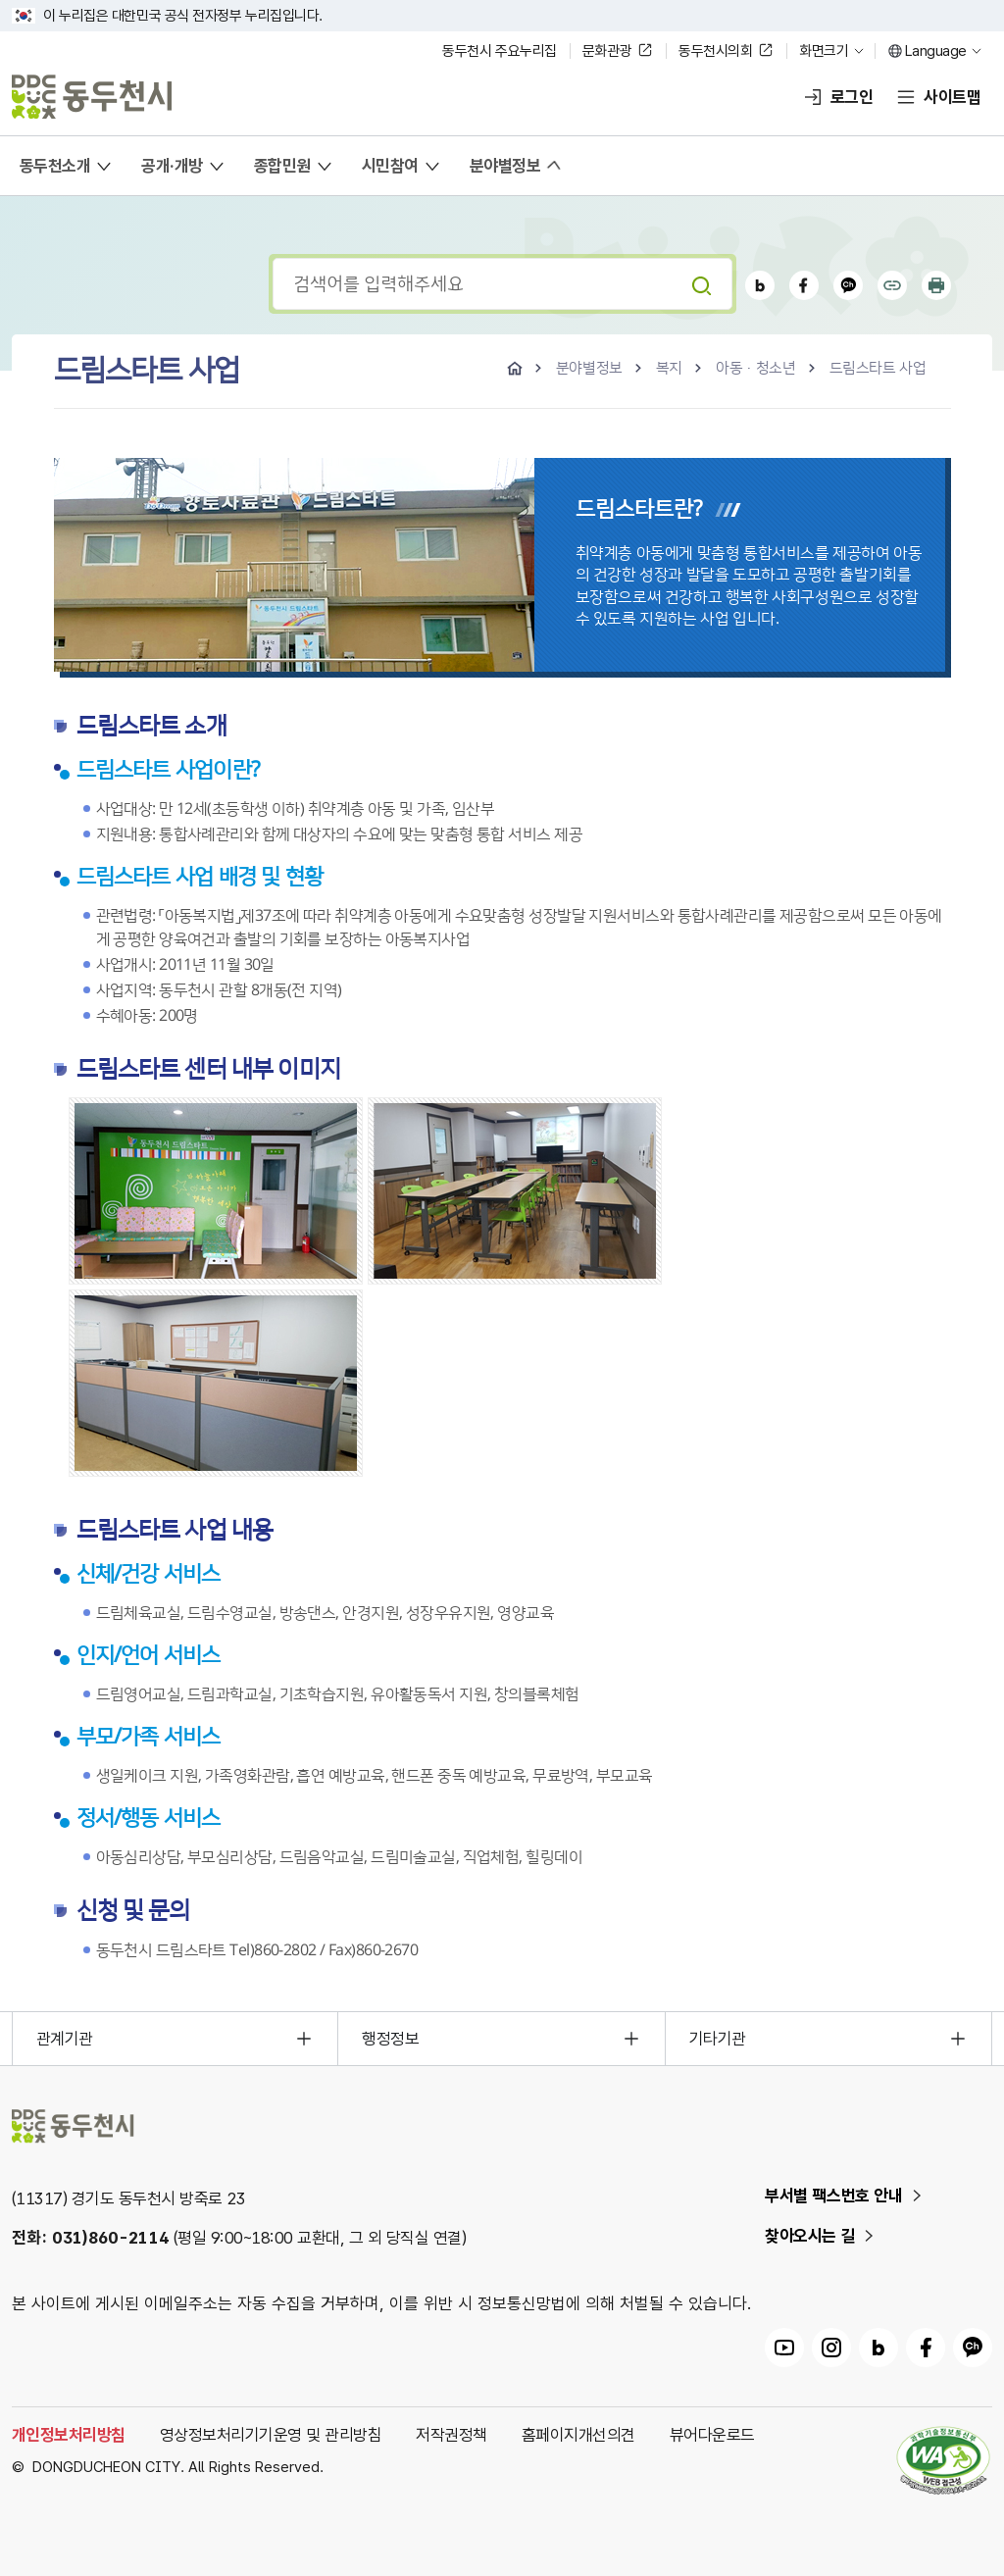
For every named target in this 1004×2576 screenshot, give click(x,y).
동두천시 (92, 97)
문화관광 (606, 51)
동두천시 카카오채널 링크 (972, 2347)
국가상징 (23, 15)
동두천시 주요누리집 (499, 51)
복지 (669, 368)
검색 (700, 285)
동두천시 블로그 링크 (878, 2347)
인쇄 (936, 285)
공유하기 (892, 285)
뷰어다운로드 (712, 2435)
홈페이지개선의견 (578, 2435)
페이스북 (804, 285)
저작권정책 (451, 2435)
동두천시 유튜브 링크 (784, 2347)
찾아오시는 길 (810, 2236)
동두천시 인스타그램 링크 (831, 2347)
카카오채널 (848, 285)
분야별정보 (589, 368)
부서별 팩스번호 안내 (834, 2195)
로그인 (851, 97)
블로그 (760, 285)
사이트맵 (952, 97)
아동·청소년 (756, 368)
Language (936, 51)
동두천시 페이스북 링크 (925, 2347)
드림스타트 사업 (878, 368)
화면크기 (823, 51)
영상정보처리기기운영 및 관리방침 (270, 2435)
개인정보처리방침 (69, 2435)
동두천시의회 (715, 51)
